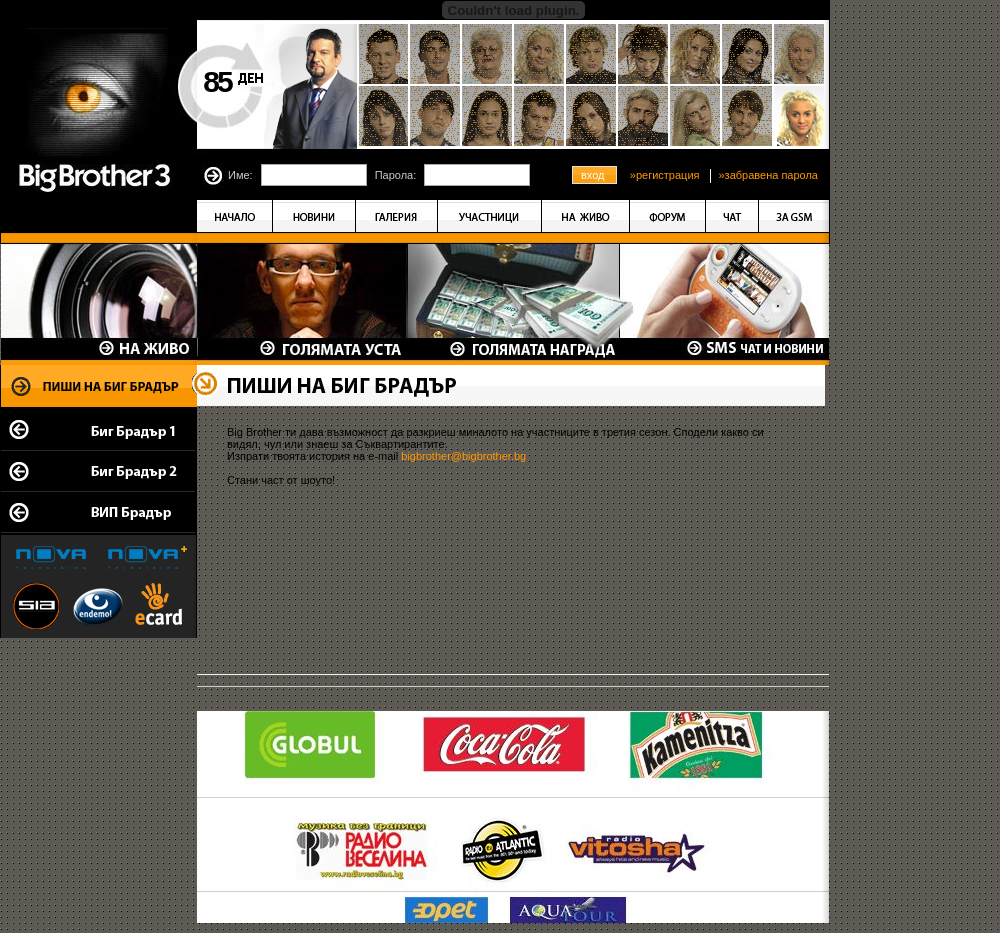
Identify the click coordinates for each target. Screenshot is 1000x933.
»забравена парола (768, 175)
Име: (240, 175)
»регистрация (665, 175)
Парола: (396, 175)
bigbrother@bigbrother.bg (463, 456)
